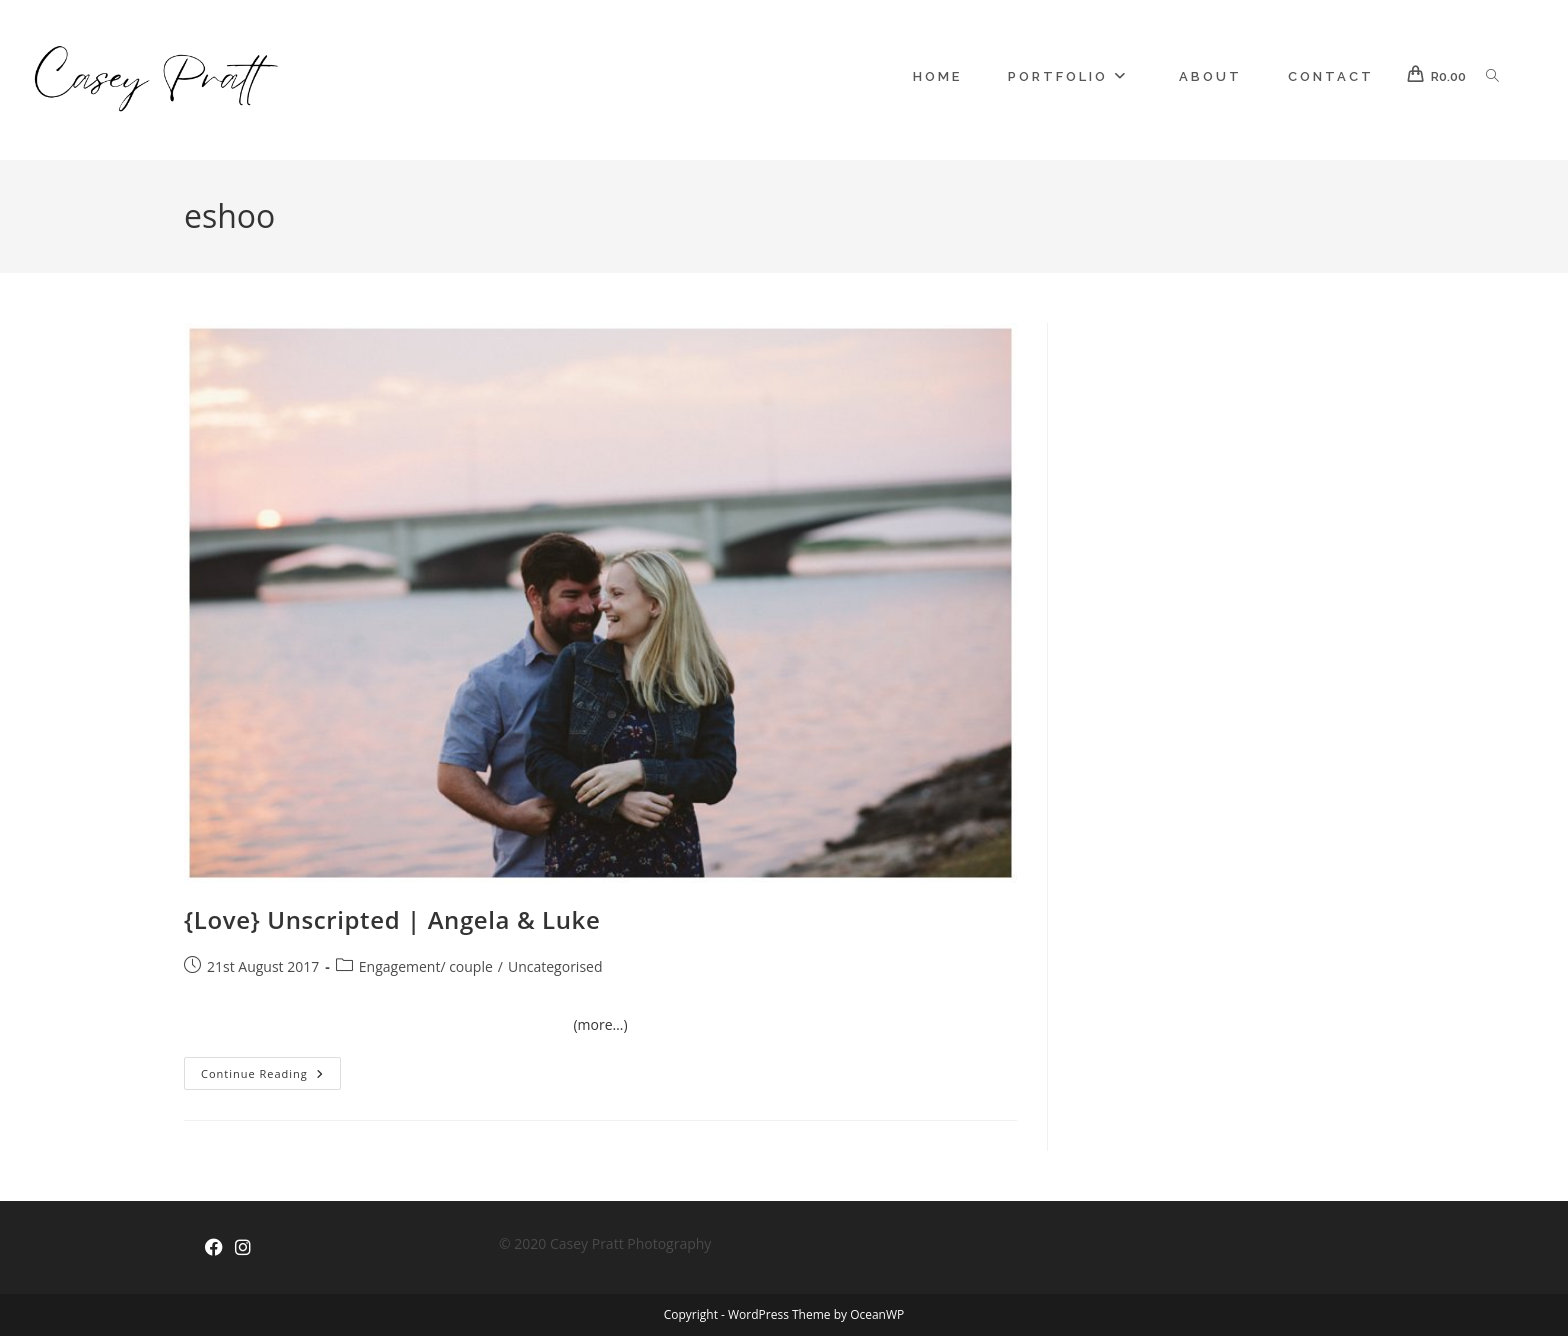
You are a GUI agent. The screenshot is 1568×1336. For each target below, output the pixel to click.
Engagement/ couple (426, 966)
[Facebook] (214, 1247)
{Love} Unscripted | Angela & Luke (392, 919)
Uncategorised (555, 966)
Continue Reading (271, 1077)
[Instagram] (243, 1247)
